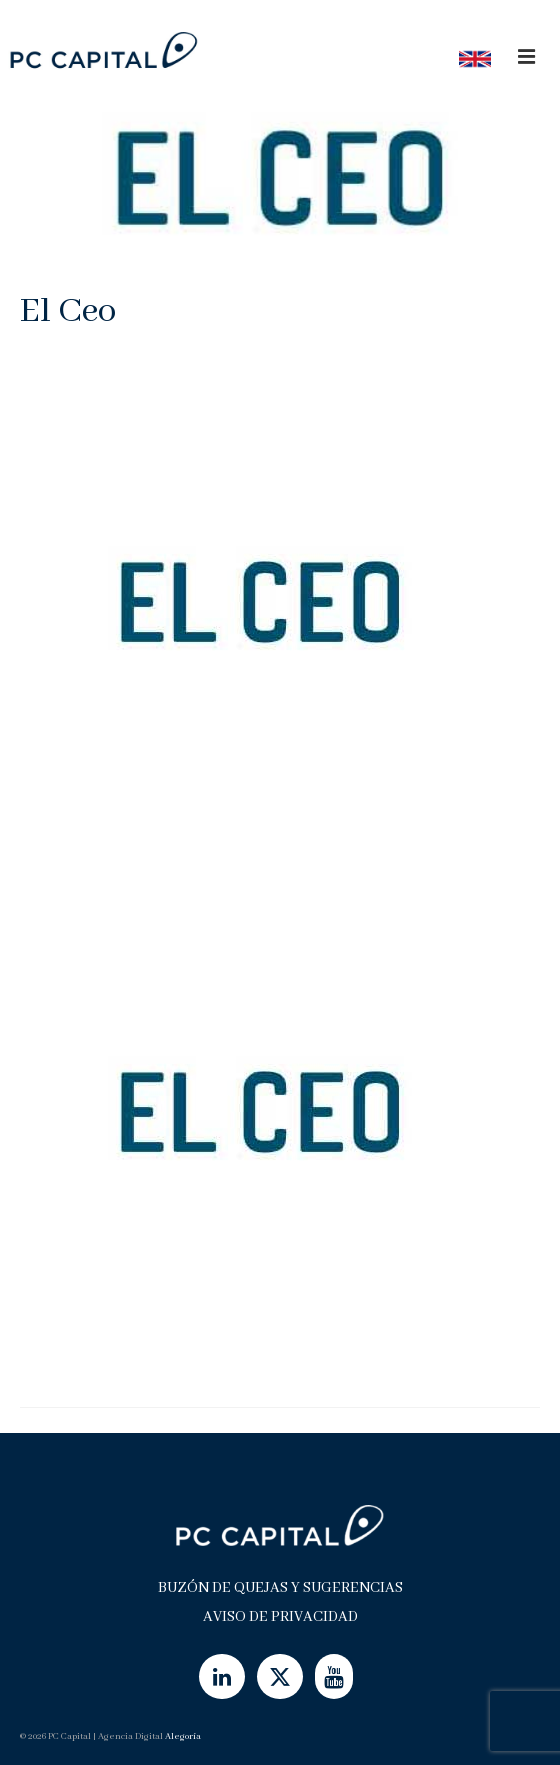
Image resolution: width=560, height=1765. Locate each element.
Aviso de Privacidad (280, 1617)
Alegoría (183, 1736)
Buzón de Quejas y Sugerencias (280, 1588)
